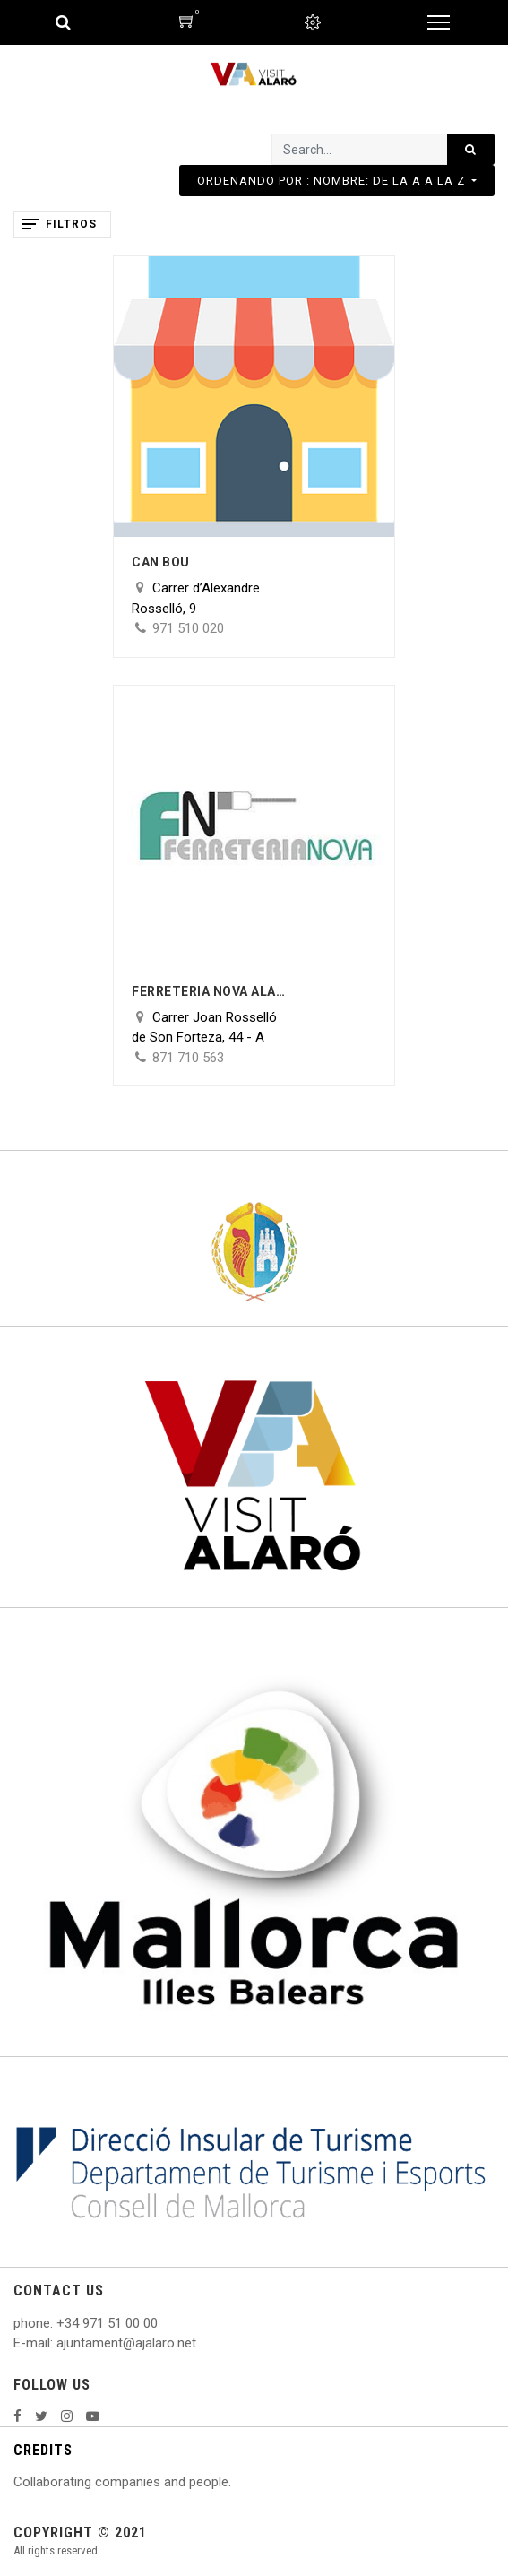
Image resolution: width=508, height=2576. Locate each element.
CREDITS (43, 2450)
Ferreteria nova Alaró (212, 991)
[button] (337, 180)
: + (57, 2323)
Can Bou (161, 562)
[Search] (471, 149)
